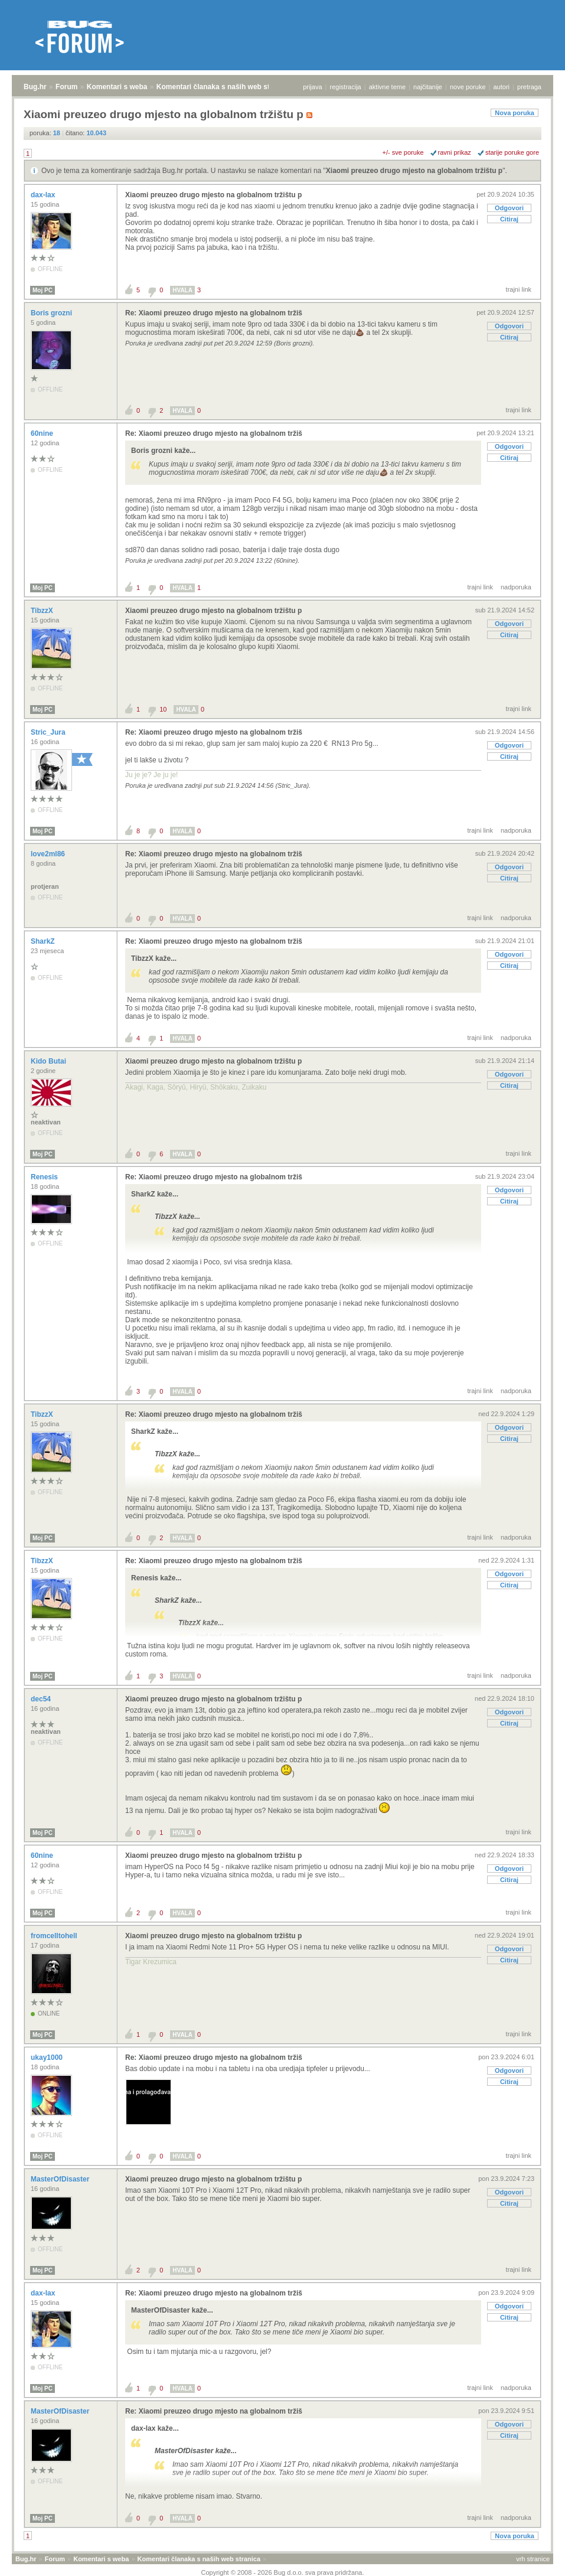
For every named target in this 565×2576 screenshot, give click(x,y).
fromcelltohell (55, 1936)
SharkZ (44, 941)
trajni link (518, 289)
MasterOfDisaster (61, 2179)
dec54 (42, 1699)
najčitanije (427, 86)
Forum (66, 87)
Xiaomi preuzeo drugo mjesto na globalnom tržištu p (414, 171)
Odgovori (509, 207)
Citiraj (509, 219)
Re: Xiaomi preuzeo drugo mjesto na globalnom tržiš (213, 313)
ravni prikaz (454, 152)
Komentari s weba (117, 87)
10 (162, 709)
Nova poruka (514, 112)
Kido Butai (49, 1061)
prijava (312, 86)
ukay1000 (47, 2057)
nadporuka (516, 587)
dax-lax (44, 195)
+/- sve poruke (403, 152)
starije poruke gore (512, 152)
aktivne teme (387, 86)
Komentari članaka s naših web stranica (223, 87)
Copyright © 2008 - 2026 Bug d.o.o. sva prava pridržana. (282, 2572)
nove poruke (468, 86)
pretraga (529, 86)
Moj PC (42, 290)
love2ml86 (49, 854)
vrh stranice (533, 2558)
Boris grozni (52, 313)
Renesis (45, 1177)
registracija (345, 86)
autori (502, 86)
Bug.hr (35, 87)
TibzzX (43, 610)
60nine (43, 433)
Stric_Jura (49, 732)
